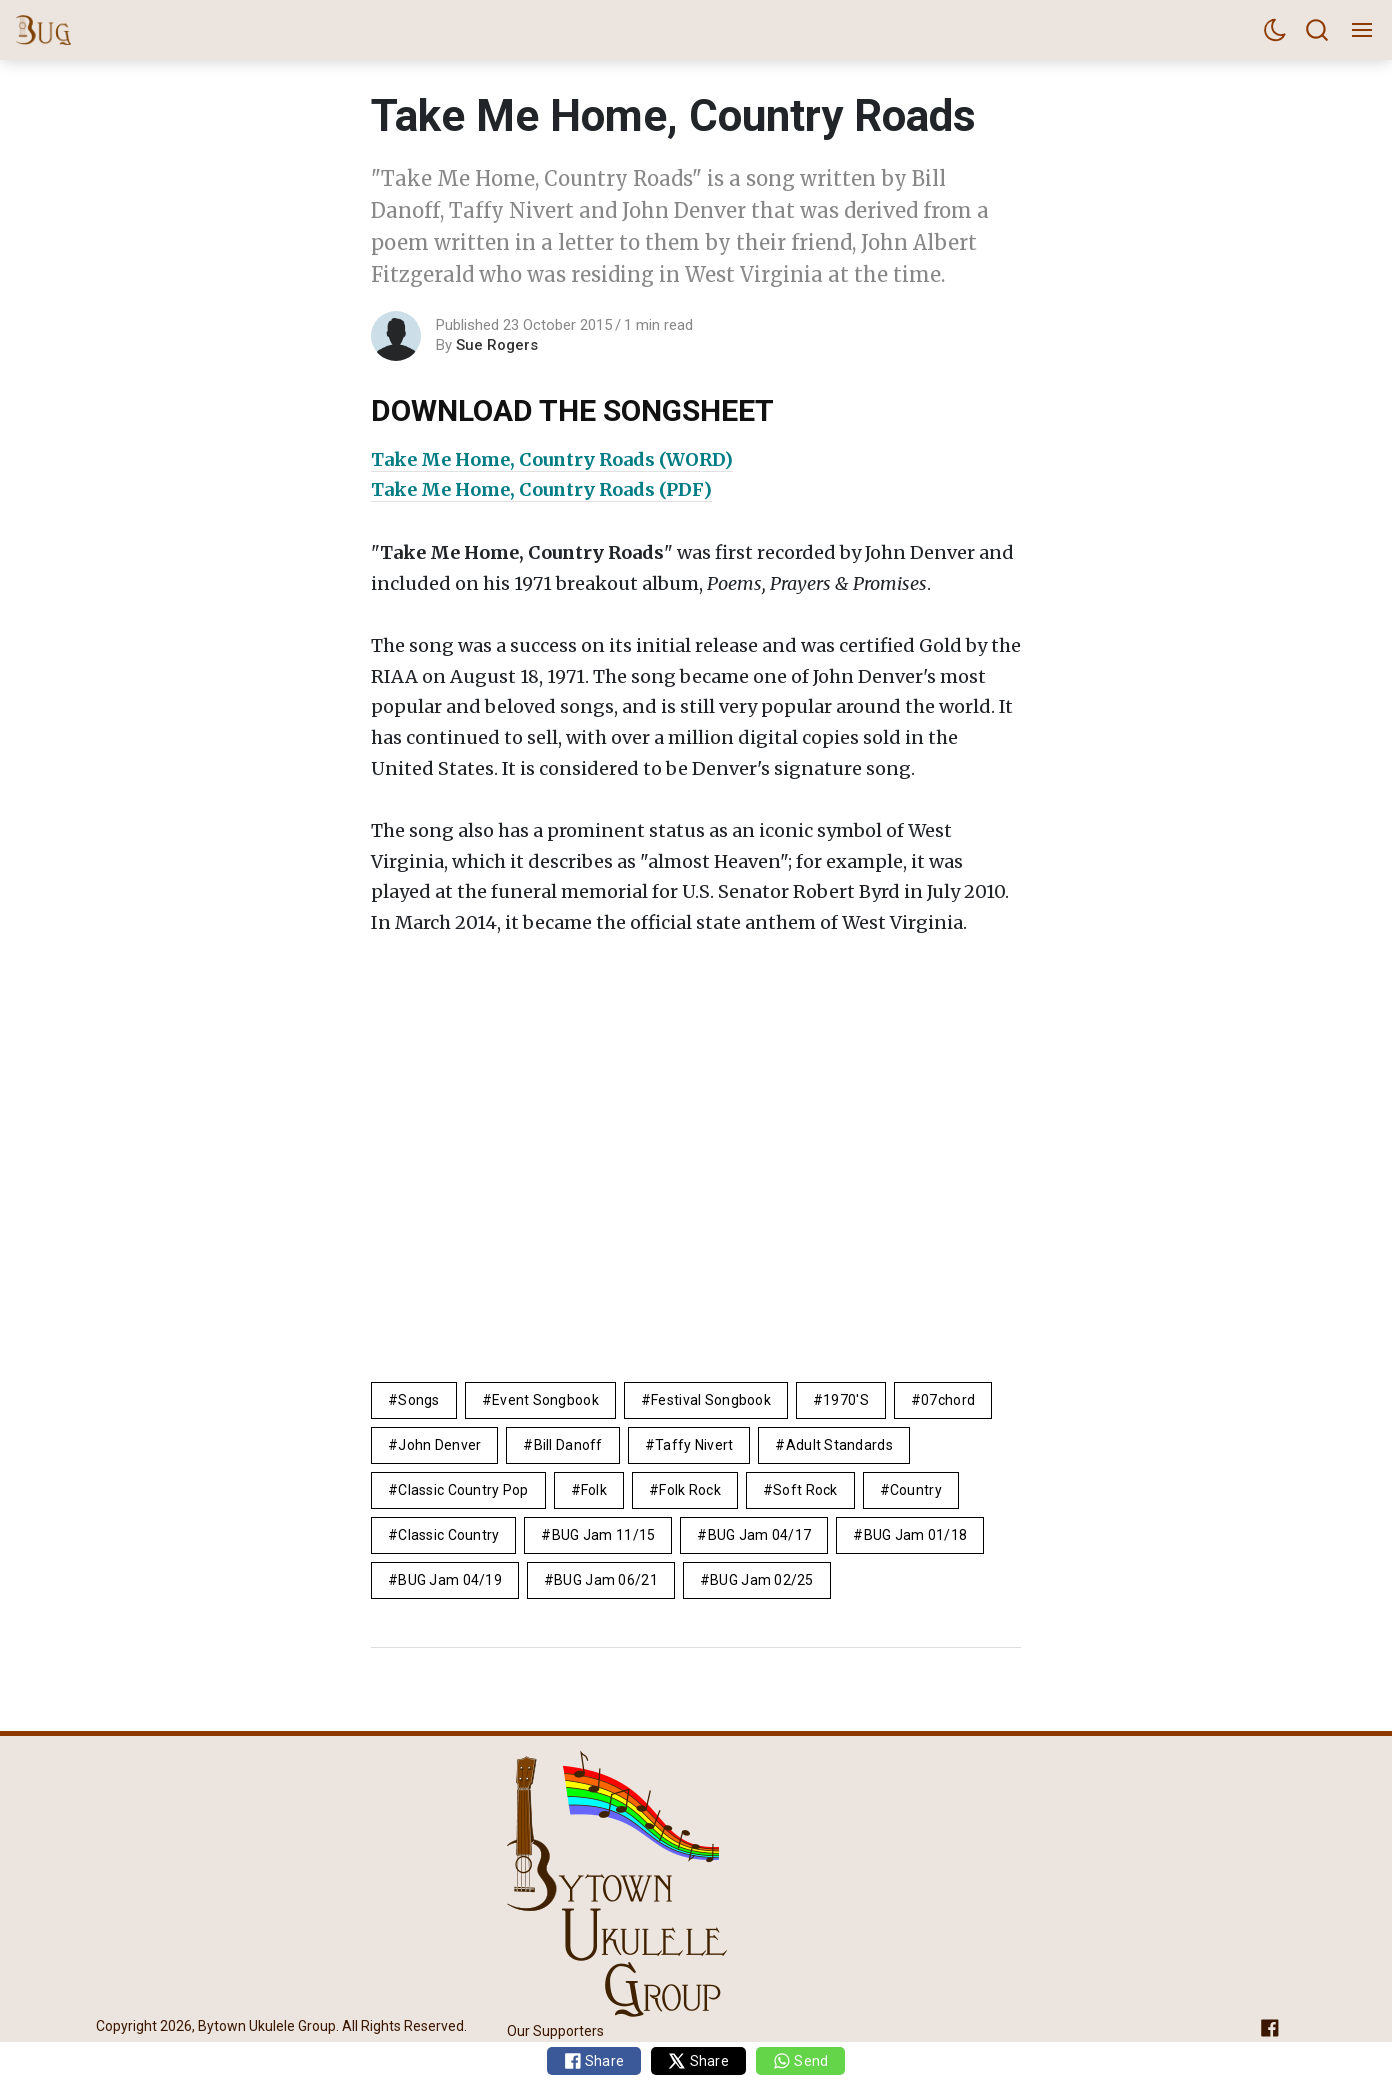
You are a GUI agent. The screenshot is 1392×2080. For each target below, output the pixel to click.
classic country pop (463, 1490)
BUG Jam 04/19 (450, 1580)
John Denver (439, 1445)
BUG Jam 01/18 (916, 1535)
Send (800, 2061)
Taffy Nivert (694, 1445)
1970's (846, 1400)
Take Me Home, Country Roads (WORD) (552, 459)
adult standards (839, 1445)
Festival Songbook (711, 1400)
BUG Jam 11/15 (604, 1535)
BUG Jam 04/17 (760, 1535)
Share (594, 2061)
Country (916, 1490)
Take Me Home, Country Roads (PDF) (541, 489)
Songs (418, 1400)
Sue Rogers (497, 345)
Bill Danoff (568, 1445)
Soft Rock (805, 1490)
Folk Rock (690, 1490)
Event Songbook (545, 1400)
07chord (948, 1400)
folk (594, 1490)
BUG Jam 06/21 (606, 1580)
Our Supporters (555, 2031)
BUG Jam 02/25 (762, 1580)
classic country (448, 1535)
